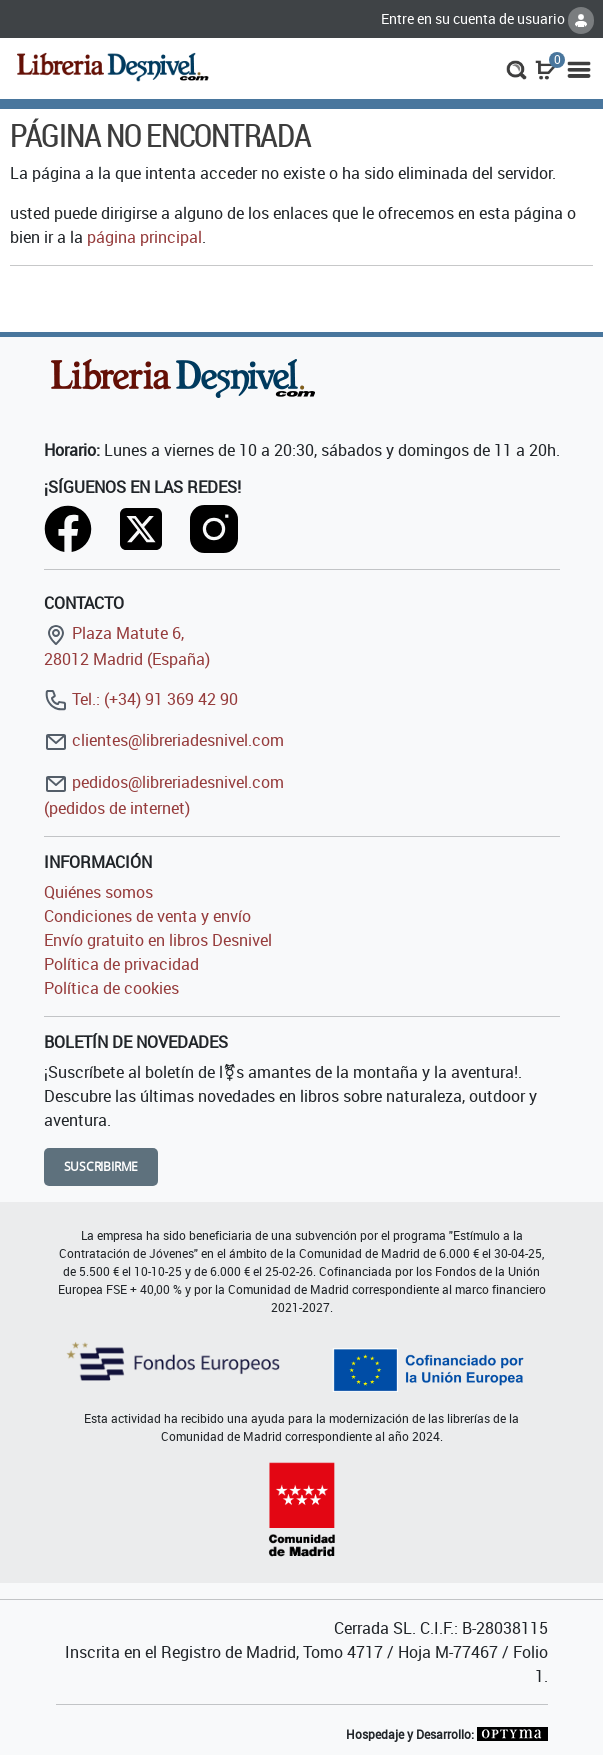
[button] (516, 68)
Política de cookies (111, 988)
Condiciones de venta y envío (147, 916)
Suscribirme (101, 1166)
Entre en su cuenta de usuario (487, 18)
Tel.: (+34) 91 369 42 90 (141, 699)
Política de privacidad (121, 964)
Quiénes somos (98, 892)
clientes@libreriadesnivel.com (164, 740)
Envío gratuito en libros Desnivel (158, 940)
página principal (144, 237)
